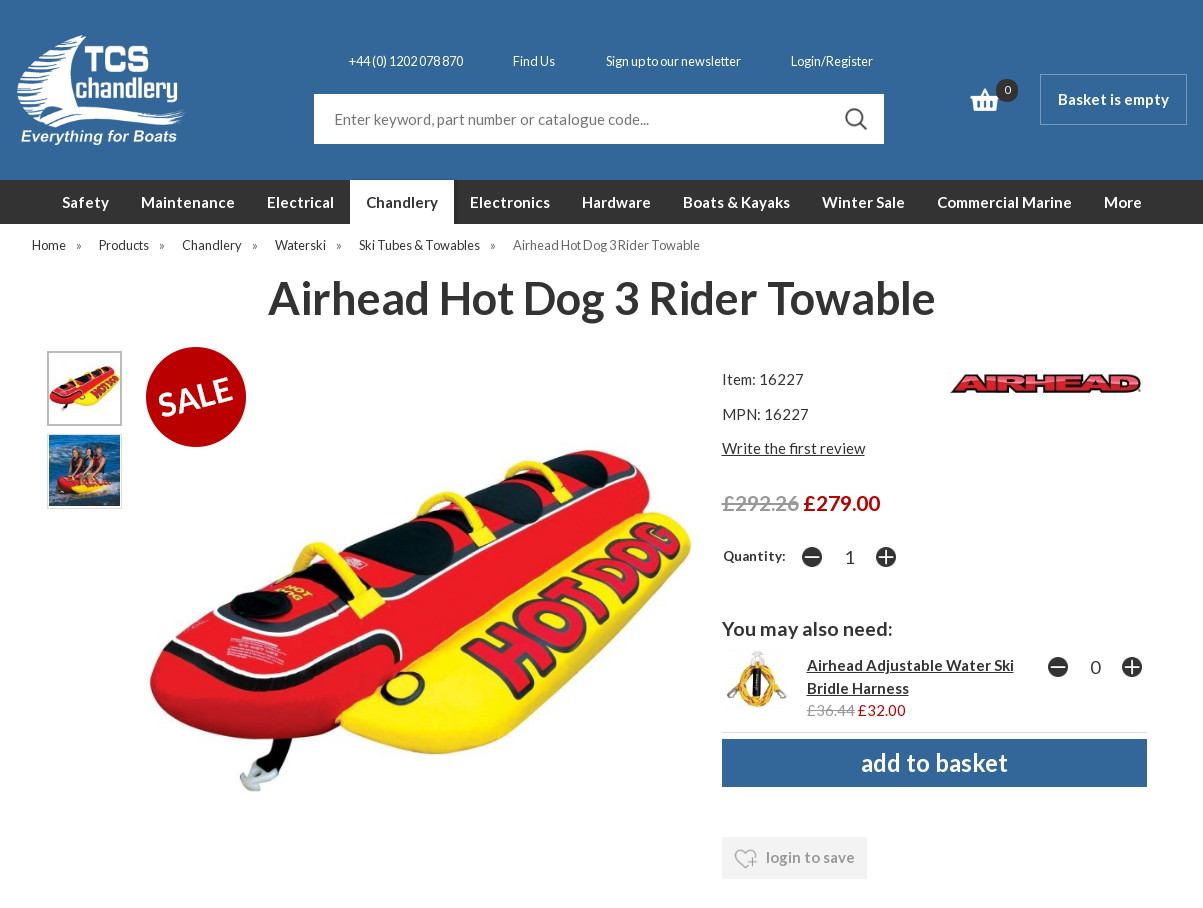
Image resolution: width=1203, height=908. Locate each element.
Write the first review (793, 448)
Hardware (616, 202)
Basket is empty (1113, 99)
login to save (794, 859)
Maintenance (188, 202)
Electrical (300, 202)
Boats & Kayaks (736, 202)
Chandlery (402, 202)
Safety (85, 202)
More (1123, 202)
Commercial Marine (1004, 202)
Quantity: (754, 556)
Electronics (510, 202)
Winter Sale (863, 202)
